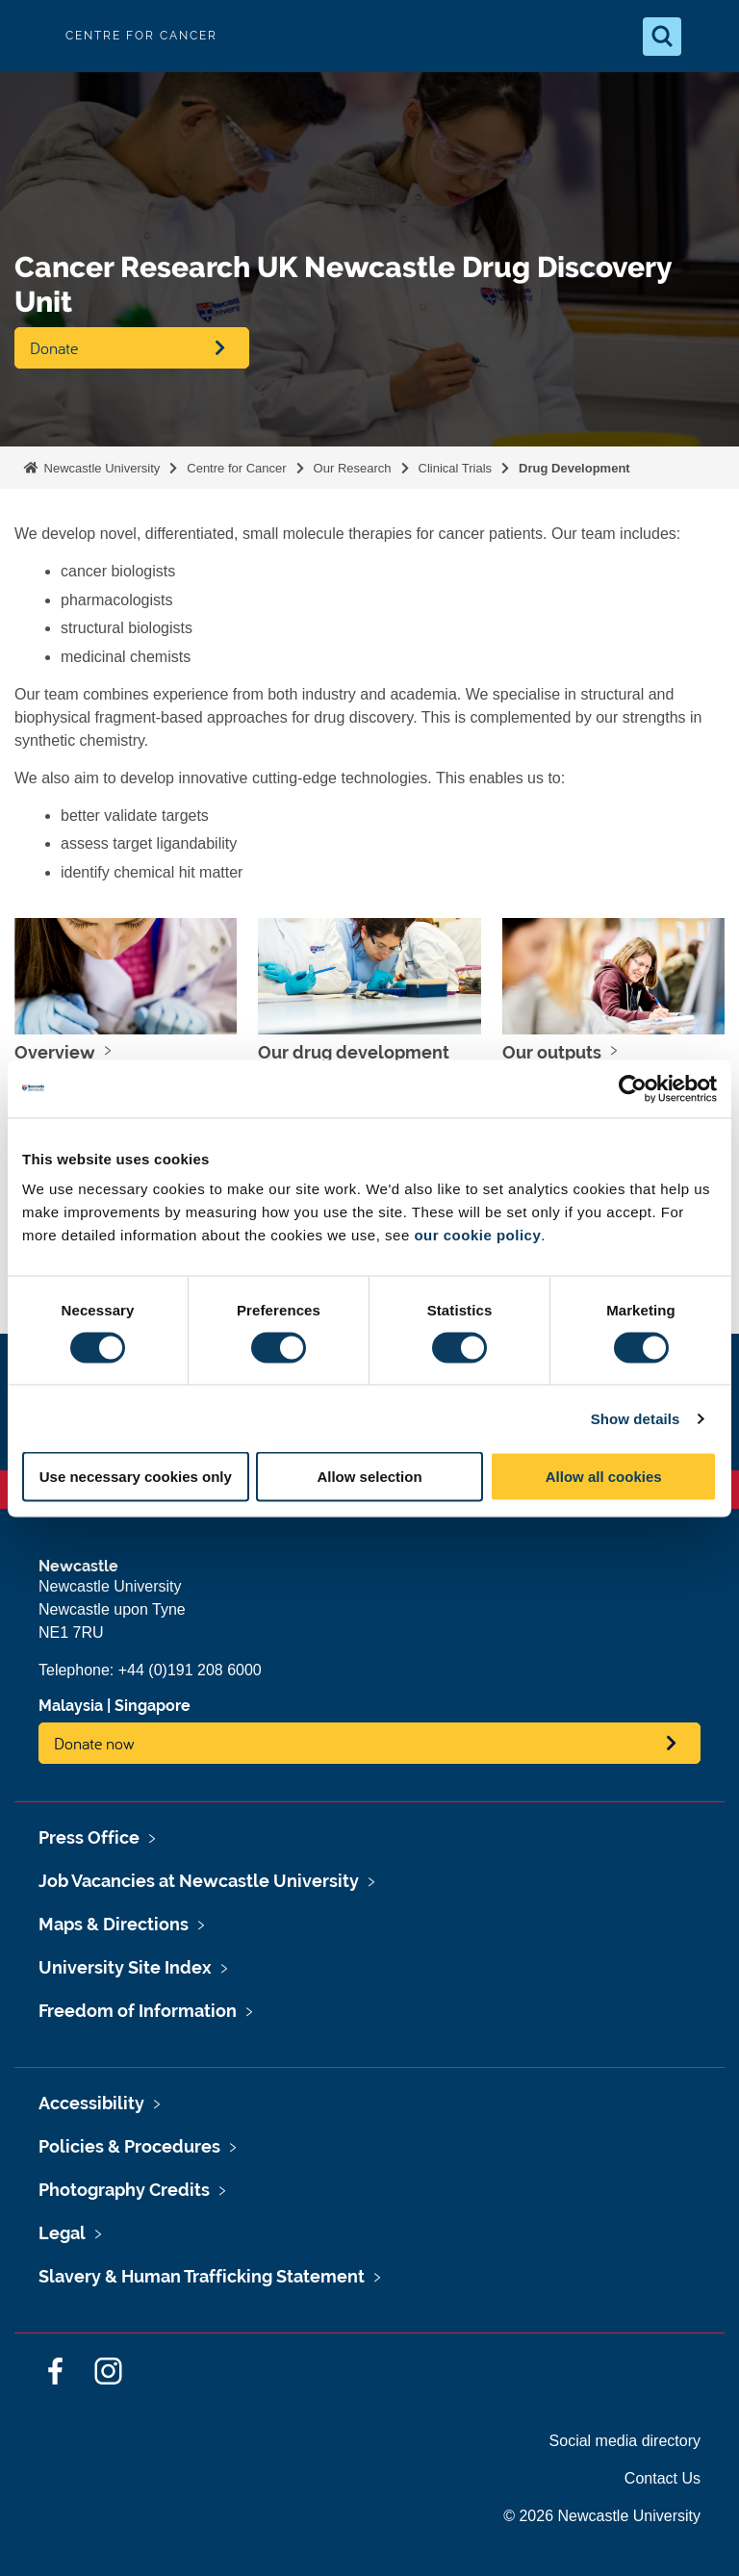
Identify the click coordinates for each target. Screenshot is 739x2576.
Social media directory (625, 2441)
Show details (635, 1418)
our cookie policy (477, 1235)
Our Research (353, 468)
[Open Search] (662, 36)
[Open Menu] (708, 36)
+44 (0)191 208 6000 (190, 1670)
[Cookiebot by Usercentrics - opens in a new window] (632, 1088)
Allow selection (369, 1476)
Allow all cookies (604, 1476)
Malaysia (70, 1705)
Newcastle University (100, 468)
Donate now (94, 1743)
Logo (31, 36)
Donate (54, 348)
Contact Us (662, 2478)
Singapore (153, 1705)
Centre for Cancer (236, 468)
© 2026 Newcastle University (602, 2516)
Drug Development (574, 468)
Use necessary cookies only (135, 1476)
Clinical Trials (456, 468)
